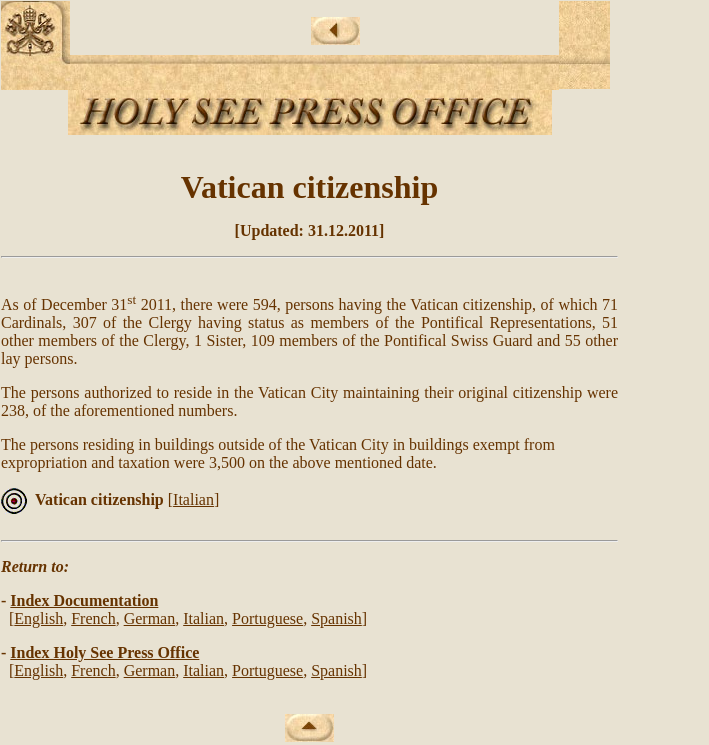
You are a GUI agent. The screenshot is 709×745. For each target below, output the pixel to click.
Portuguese (267, 618)
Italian (193, 499)
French (93, 618)
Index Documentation (84, 600)
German (150, 618)
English (38, 618)
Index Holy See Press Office (104, 652)
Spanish (336, 618)
